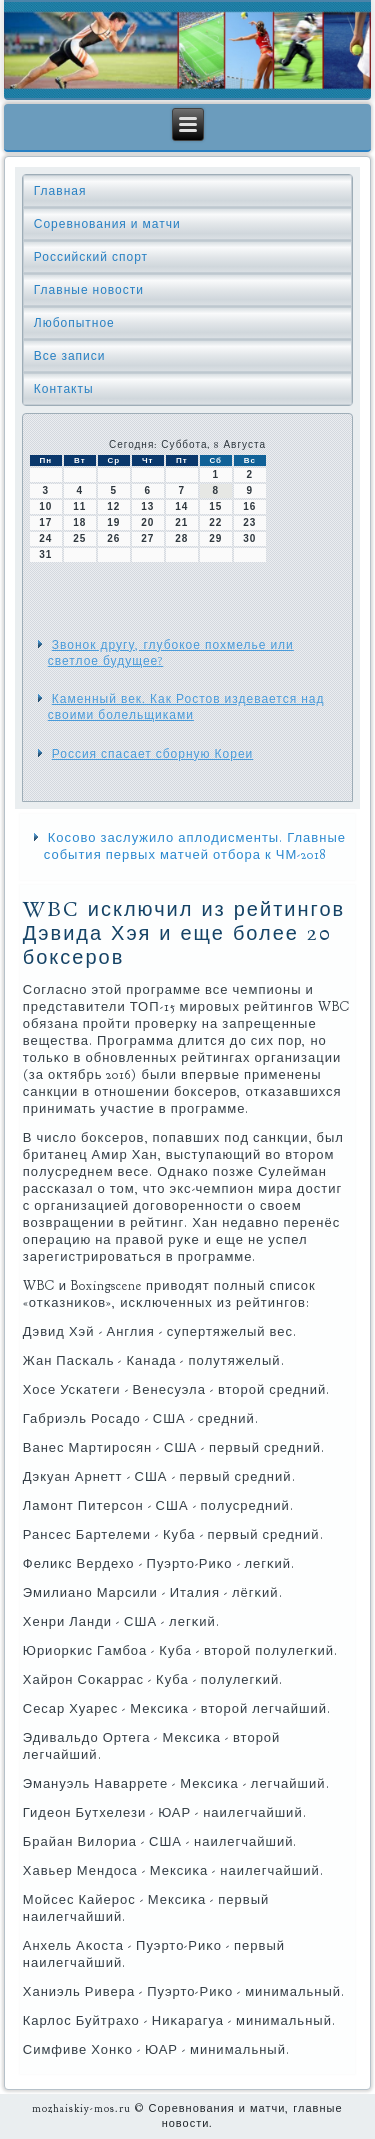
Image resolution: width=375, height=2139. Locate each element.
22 (215, 522)
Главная (60, 191)
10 (45, 506)
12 (113, 506)
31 (45, 554)
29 (215, 538)
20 (147, 522)
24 (45, 538)
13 (147, 506)
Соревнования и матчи (107, 224)
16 (249, 506)
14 (181, 506)
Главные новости (89, 290)
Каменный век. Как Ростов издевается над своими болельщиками (186, 707)
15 (215, 506)
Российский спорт (91, 257)
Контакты (64, 389)
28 (181, 538)
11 (79, 506)
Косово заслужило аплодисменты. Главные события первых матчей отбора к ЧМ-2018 (195, 846)
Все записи (70, 356)
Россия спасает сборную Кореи (153, 754)
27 (147, 538)
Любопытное (74, 323)
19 (113, 522)
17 (45, 522)
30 (249, 538)
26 (113, 538)
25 (79, 538)
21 (181, 522)
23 (249, 522)
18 (79, 522)
